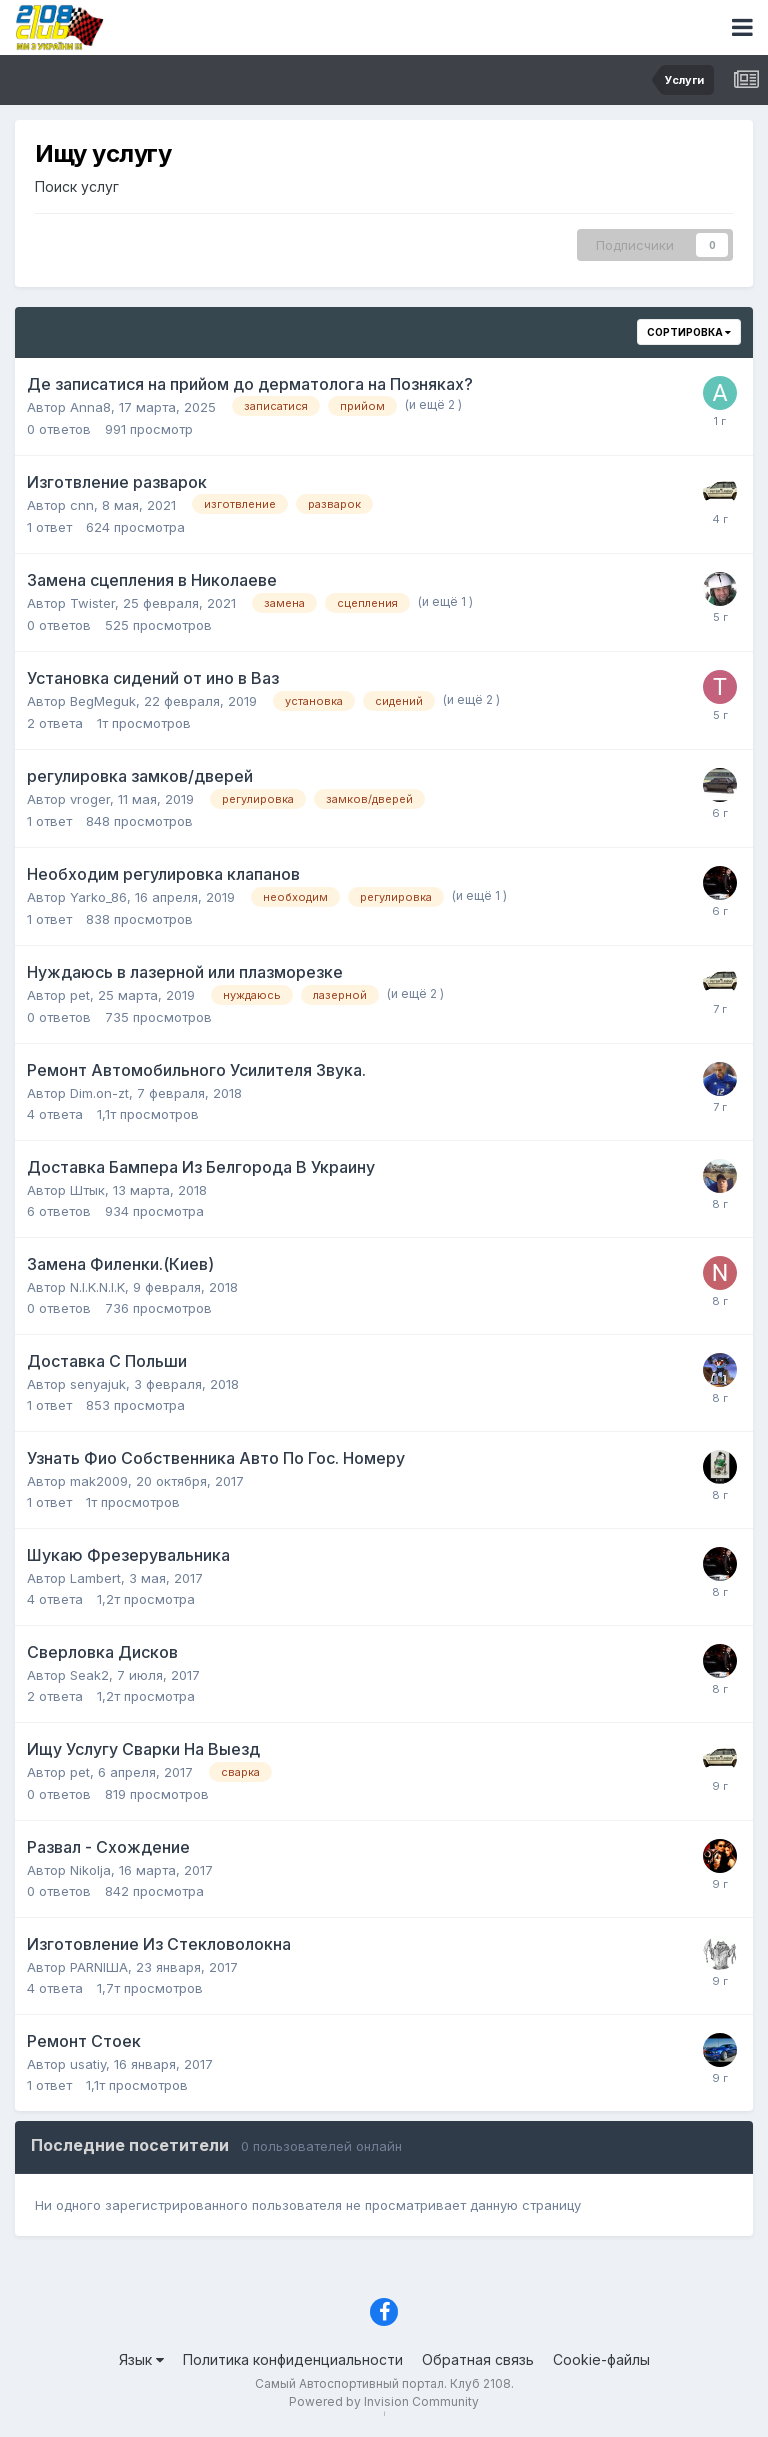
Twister (92, 603)
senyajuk (98, 1384)
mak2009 (99, 1481)
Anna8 (90, 407)
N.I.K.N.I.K (97, 1287)
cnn (82, 505)
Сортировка (689, 332)
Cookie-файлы (601, 2359)
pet (80, 995)
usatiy (88, 2064)
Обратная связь (478, 2359)
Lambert (95, 1578)
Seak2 (89, 1675)
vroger (90, 799)
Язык (141, 2359)
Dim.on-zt (99, 1093)
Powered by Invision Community (384, 2401)
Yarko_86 (98, 897)
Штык (87, 1190)
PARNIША (99, 1967)
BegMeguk (103, 701)
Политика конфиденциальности (293, 2359)
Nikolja (90, 1870)
